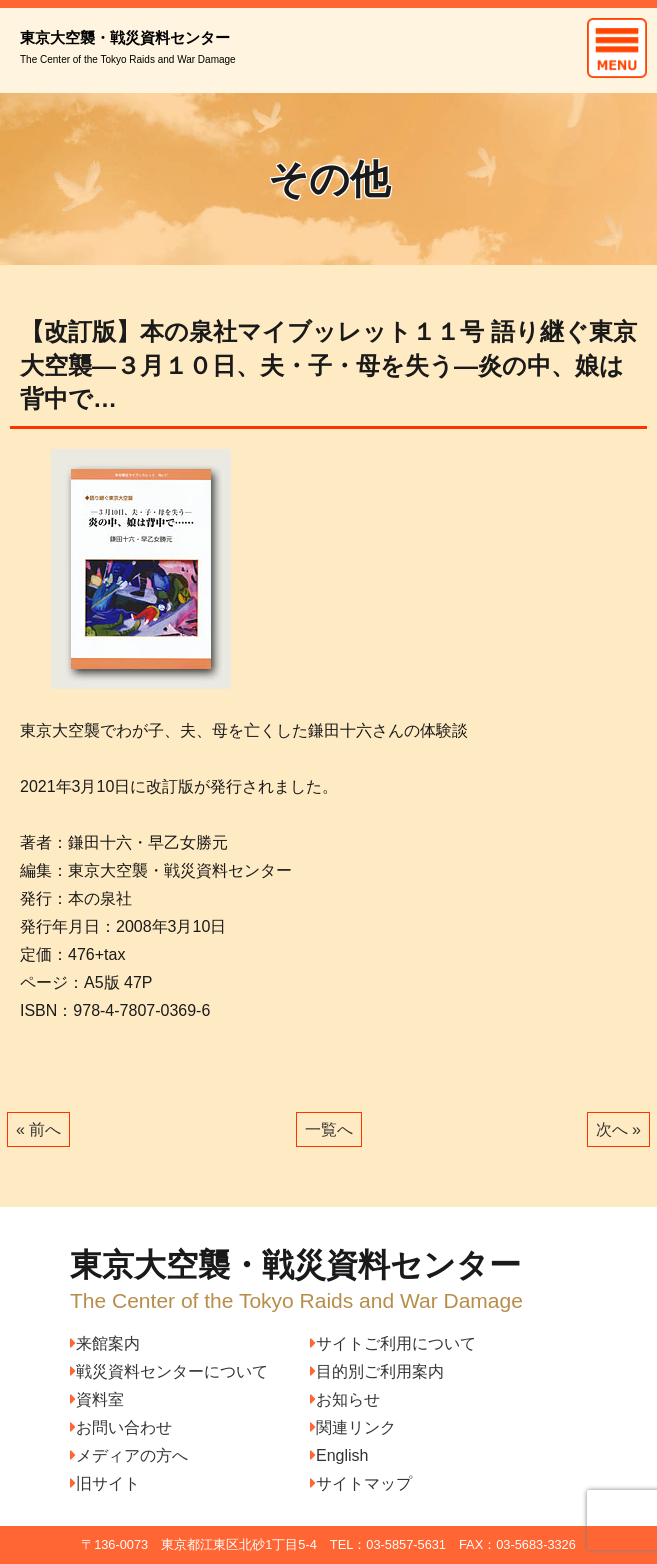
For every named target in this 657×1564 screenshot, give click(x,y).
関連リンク (353, 1427)
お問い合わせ (121, 1427)
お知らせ (345, 1399)
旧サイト (105, 1483)
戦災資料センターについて (169, 1371)
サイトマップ (361, 1483)
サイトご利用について (393, 1343)
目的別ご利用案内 (377, 1371)
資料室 (97, 1399)
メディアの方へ (129, 1455)
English (339, 1455)
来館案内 (105, 1343)
